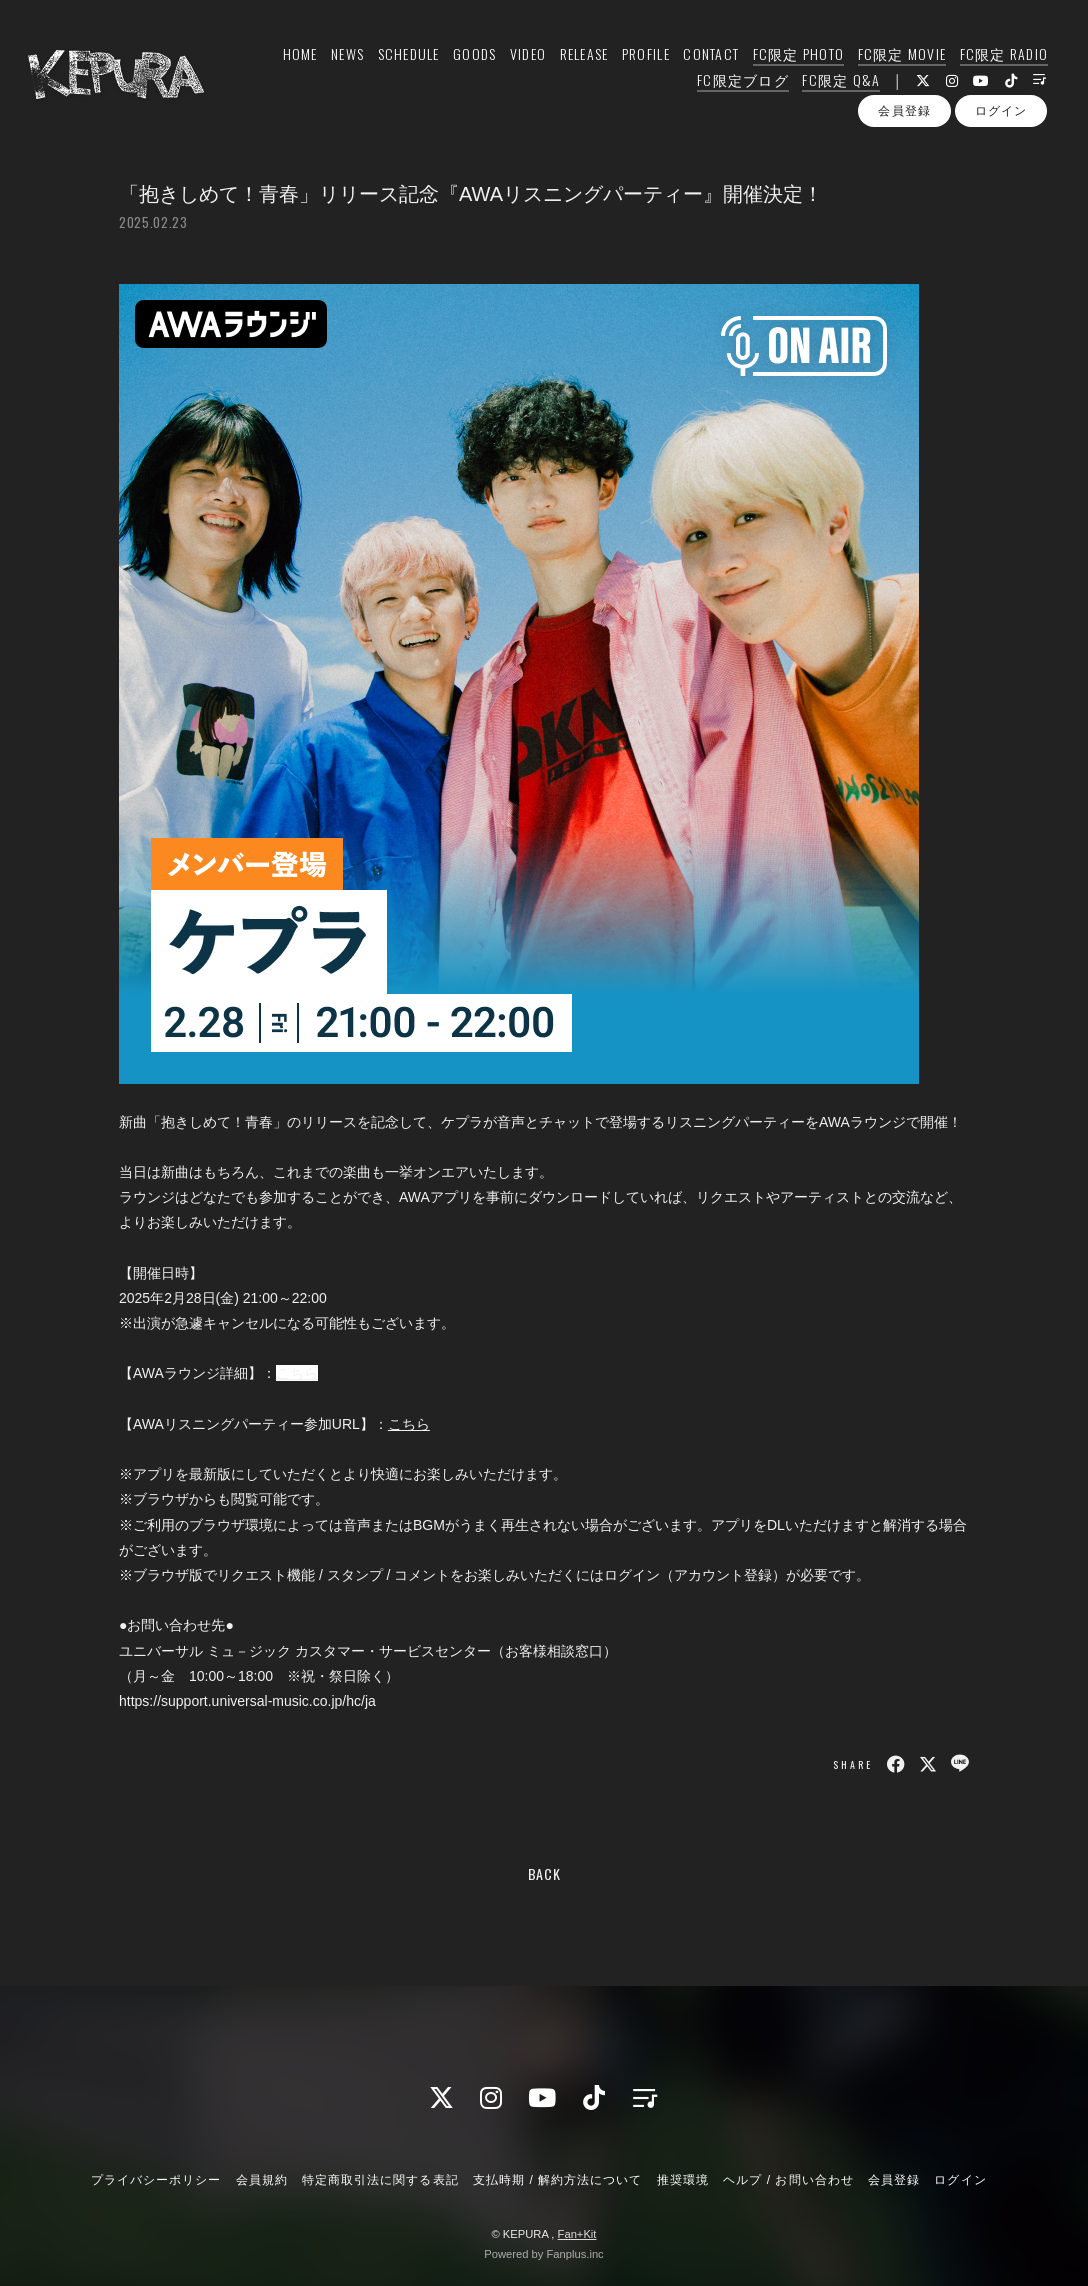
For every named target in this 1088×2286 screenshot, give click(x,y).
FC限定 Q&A (839, 82)
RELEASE (581, 56)
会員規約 (262, 2180)
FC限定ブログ (741, 82)
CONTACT (709, 56)
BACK (544, 1873)
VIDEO (525, 56)
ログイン (1001, 119)
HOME (297, 56)
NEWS (345, 56)
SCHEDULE (406, 56)
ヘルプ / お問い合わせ (788, 2180)
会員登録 (904, 119)
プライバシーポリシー (156, 2180)
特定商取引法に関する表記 (380, 2180)
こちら (297, 1373)
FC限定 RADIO (1001, 56)
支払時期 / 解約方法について (558, 2180)
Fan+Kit (577, 2234)
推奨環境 (683, 2180)
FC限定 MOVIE (899, 56)
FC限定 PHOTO (796, 56)
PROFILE (644, 56)
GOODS (472, 56)
